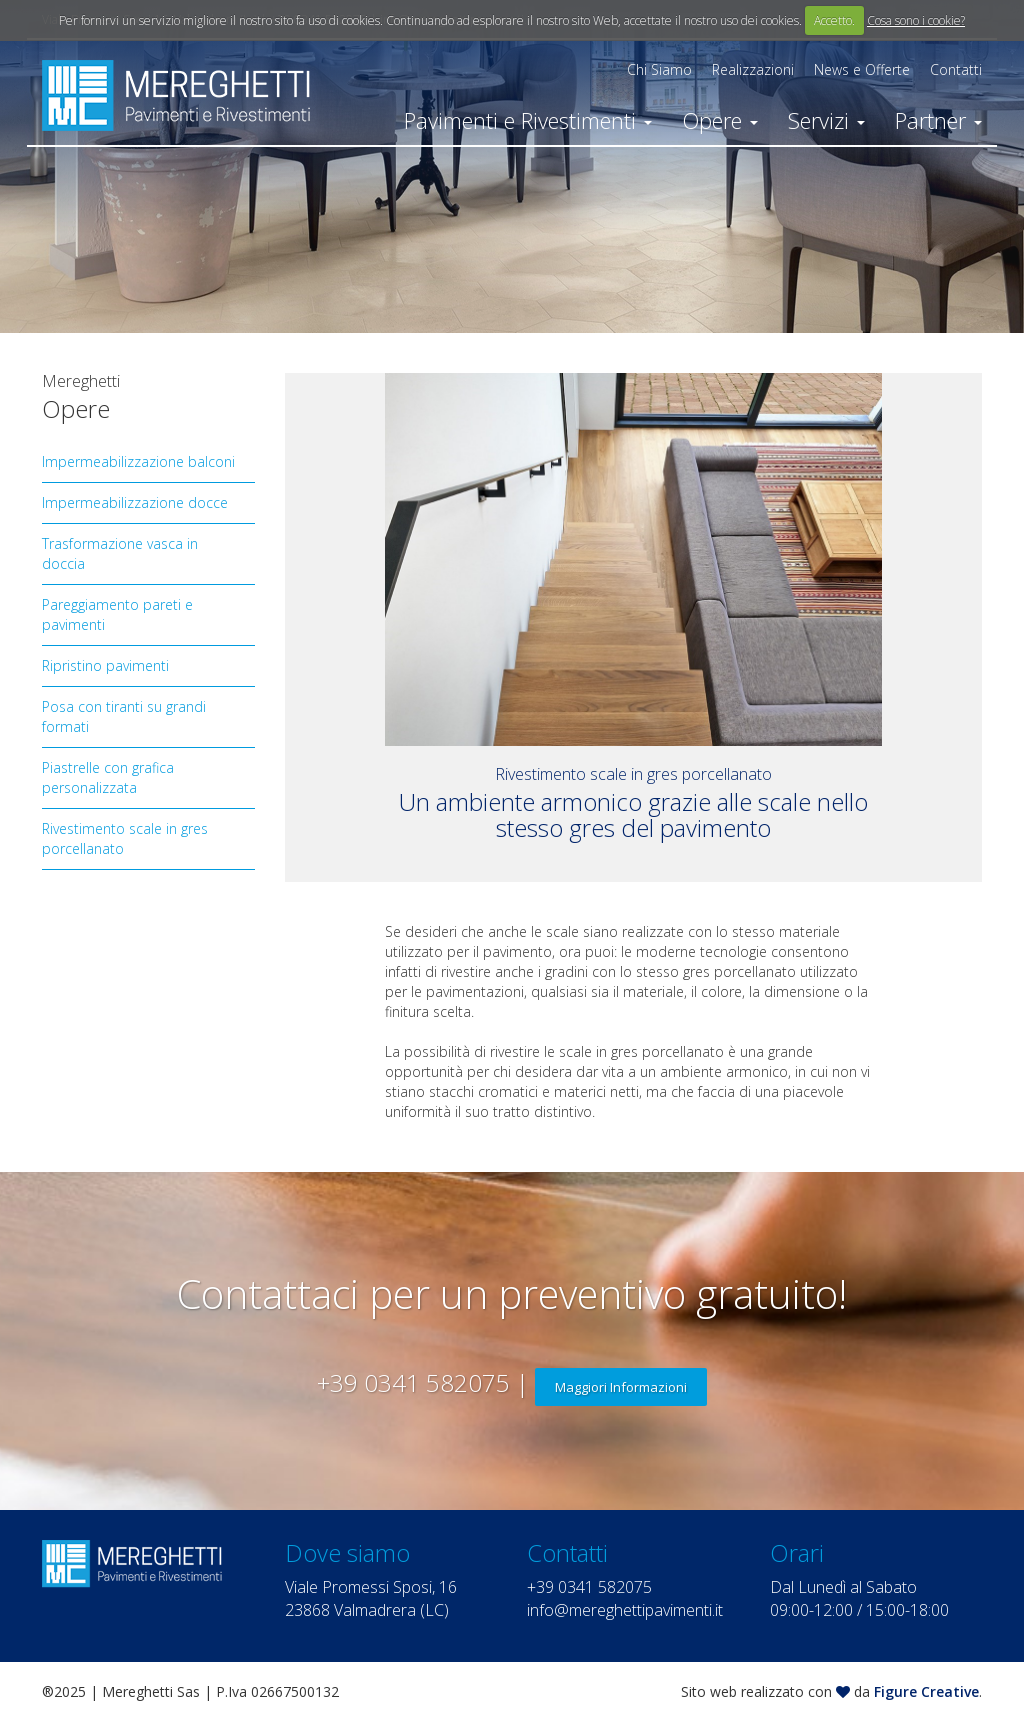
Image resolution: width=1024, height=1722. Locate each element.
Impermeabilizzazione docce (135, 502)
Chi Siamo (659, 69)
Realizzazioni (753, 69)
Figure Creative (926, 1691)
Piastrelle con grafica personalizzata (108, 777)
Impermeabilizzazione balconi (138, 461)
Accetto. (834, 20)
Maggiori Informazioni (621, 1387)
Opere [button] (720, 120)
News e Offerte (862, 69)
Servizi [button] (826, 120)
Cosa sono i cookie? (916, 20)
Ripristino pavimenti (105, 665)
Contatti (956, 69)
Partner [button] (938, 120)
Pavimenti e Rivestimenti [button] (528, 120)
